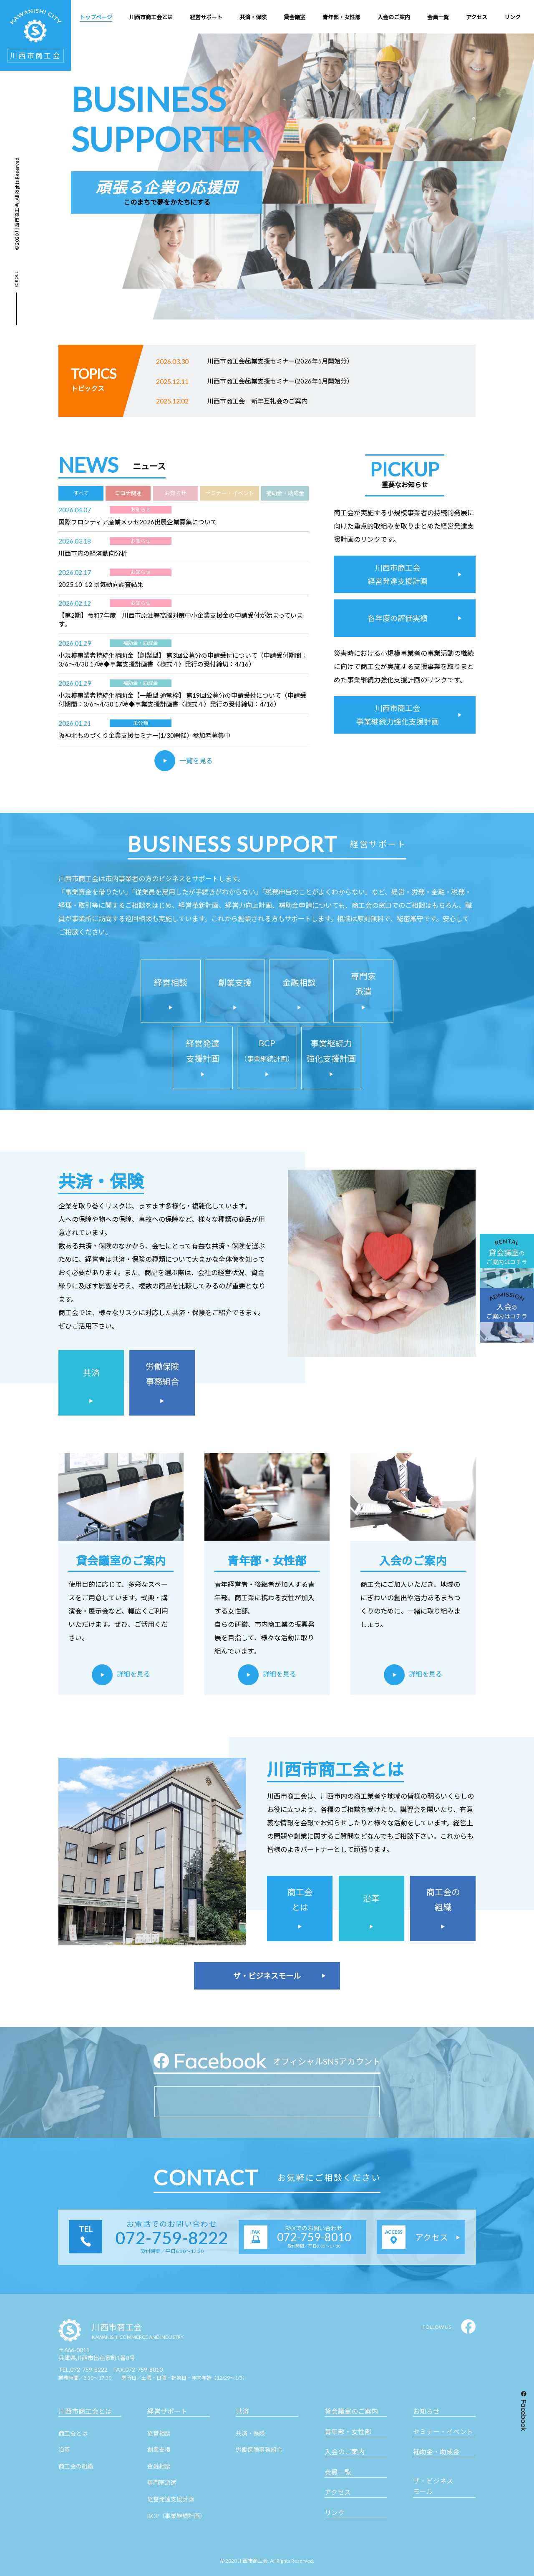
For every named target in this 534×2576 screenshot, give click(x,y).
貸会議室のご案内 (351, 2411)
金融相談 (159, 2466)
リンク (335, 2512)
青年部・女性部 (348, 2432)
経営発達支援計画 (170, 2499)
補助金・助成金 (436, 2452)
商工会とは (73, 2433)
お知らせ (426, 2411)
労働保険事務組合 (259, 2449)
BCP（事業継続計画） (176, 2515)
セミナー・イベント (443, 2432)
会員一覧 (338, 2472)
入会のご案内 (345, 2452)
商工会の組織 (75, 2466)
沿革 (64, 2449)
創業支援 (159, 2449)
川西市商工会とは (85, 2411)
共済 (242, 2411)
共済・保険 (250, 2433)
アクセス (338, 2492)
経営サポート (167, 2411)
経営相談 (159, 2433)
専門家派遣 (161, 2482)
